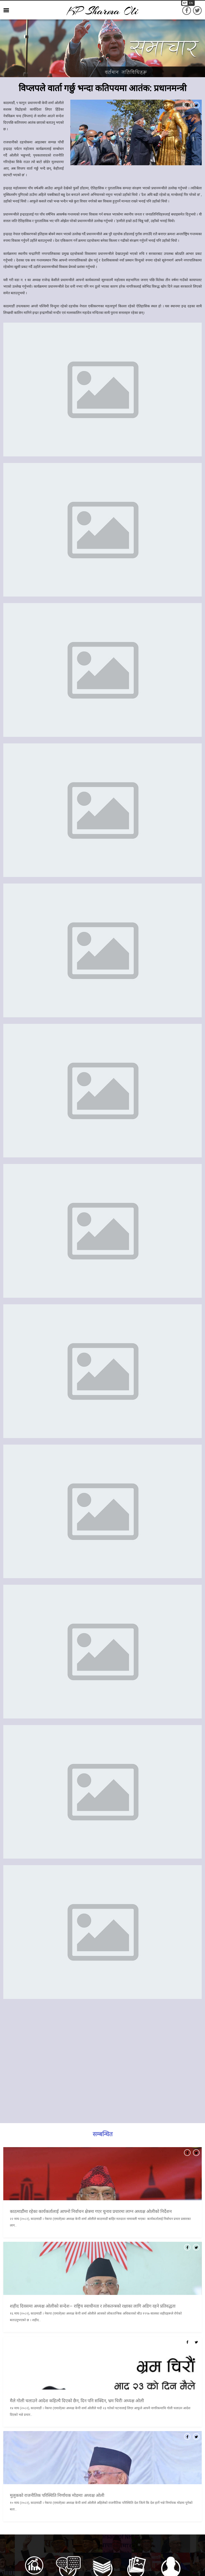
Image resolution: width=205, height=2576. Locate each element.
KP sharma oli (102, 11)
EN (191, 3)
